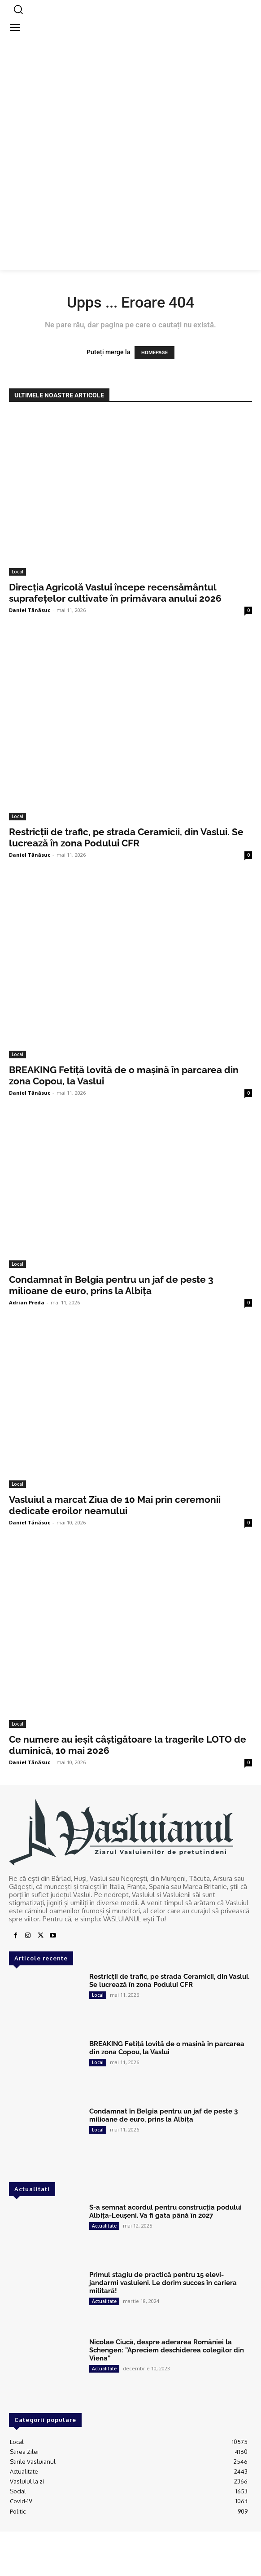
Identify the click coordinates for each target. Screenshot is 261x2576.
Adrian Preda (26, 1302)
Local (17, 571)
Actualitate (104, 2226)
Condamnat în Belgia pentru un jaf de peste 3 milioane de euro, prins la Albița (111, 1285)
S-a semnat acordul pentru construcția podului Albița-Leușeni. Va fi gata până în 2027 (165, 2211)
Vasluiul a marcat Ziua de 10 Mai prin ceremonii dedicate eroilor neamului (115, 1505)
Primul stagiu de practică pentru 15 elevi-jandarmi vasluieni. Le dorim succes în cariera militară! (163, 2283)
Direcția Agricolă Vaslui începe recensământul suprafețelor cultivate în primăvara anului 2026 (115, 592)
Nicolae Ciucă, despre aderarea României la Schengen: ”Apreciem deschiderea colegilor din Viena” (166, 2350)
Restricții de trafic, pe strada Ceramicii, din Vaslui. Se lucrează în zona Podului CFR (126, 837)
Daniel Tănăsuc (29, 610)
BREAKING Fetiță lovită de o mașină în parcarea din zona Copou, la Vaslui (166, 2048)
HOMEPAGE (154, 353)
